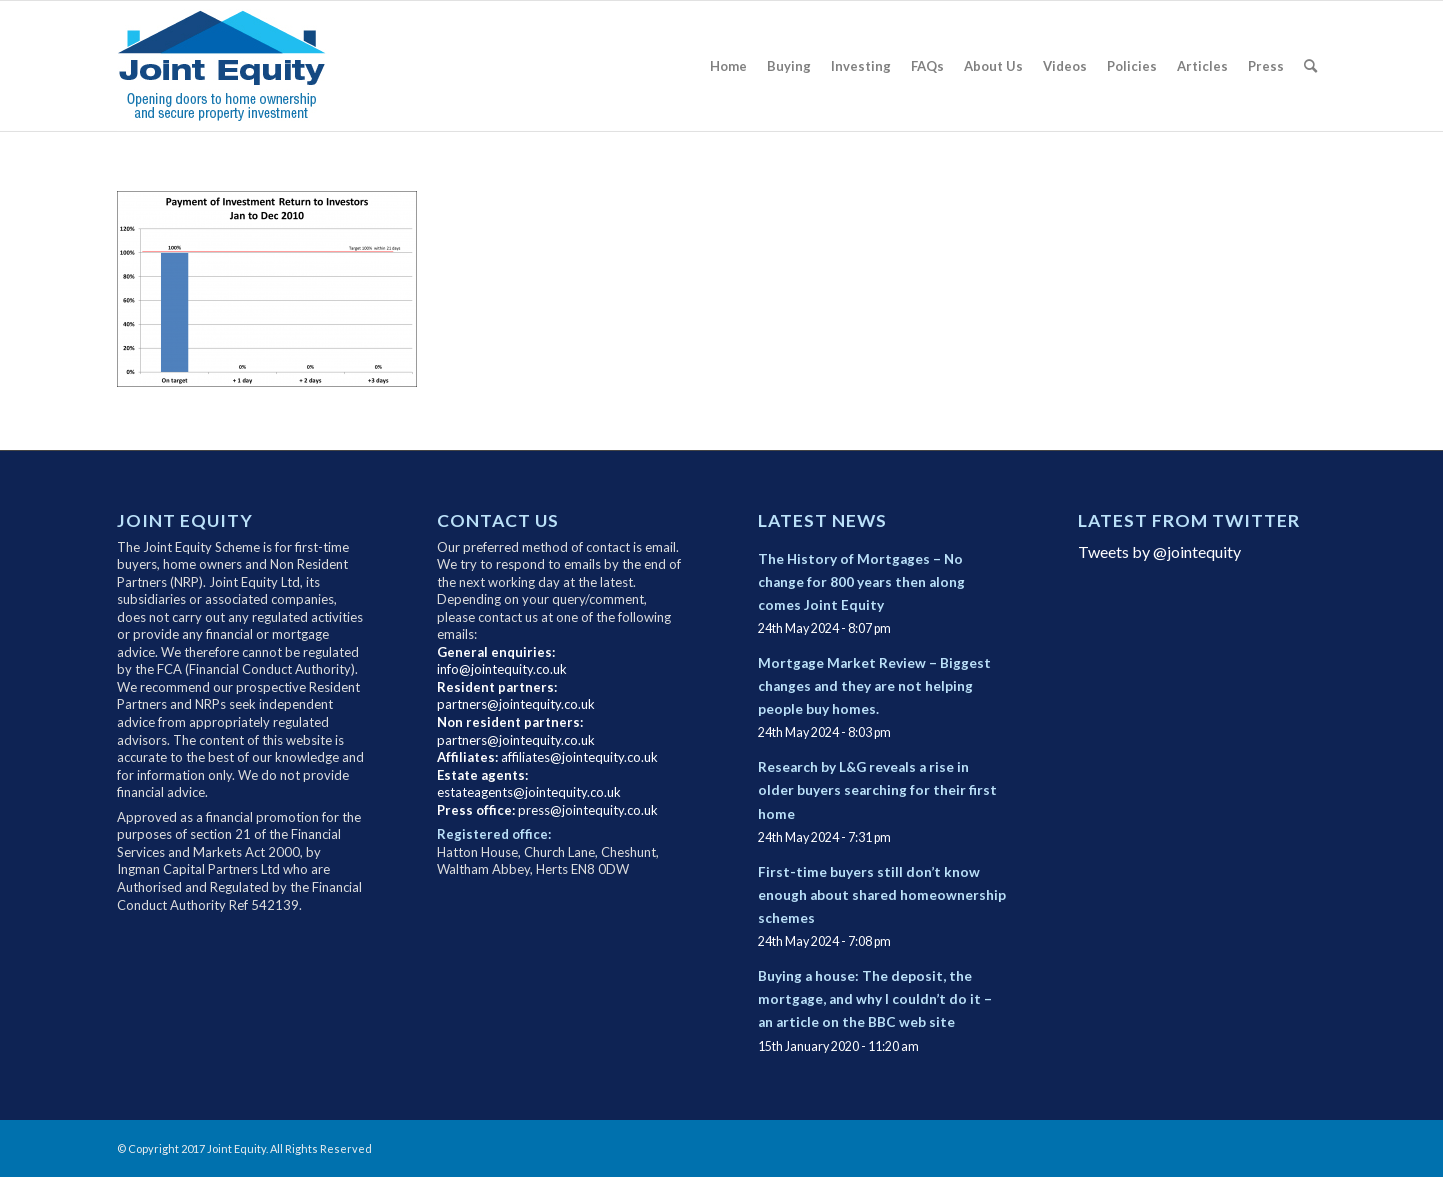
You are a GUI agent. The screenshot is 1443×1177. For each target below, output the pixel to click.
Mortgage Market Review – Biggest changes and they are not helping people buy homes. (874, 686)
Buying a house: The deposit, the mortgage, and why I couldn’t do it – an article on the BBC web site (875, 999)
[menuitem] (728, 66)
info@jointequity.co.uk (502, 669)
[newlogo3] (236, 66)
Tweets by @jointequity (1159, 551)
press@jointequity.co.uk (588, 810)
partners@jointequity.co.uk (516, 704)
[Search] (1310, 66)
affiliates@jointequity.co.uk (579, 757)
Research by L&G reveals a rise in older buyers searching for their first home (877, 790)
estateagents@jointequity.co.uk (529, 792)
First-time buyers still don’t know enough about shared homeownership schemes (882, 895)
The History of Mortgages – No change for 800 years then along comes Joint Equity (861, 582)
